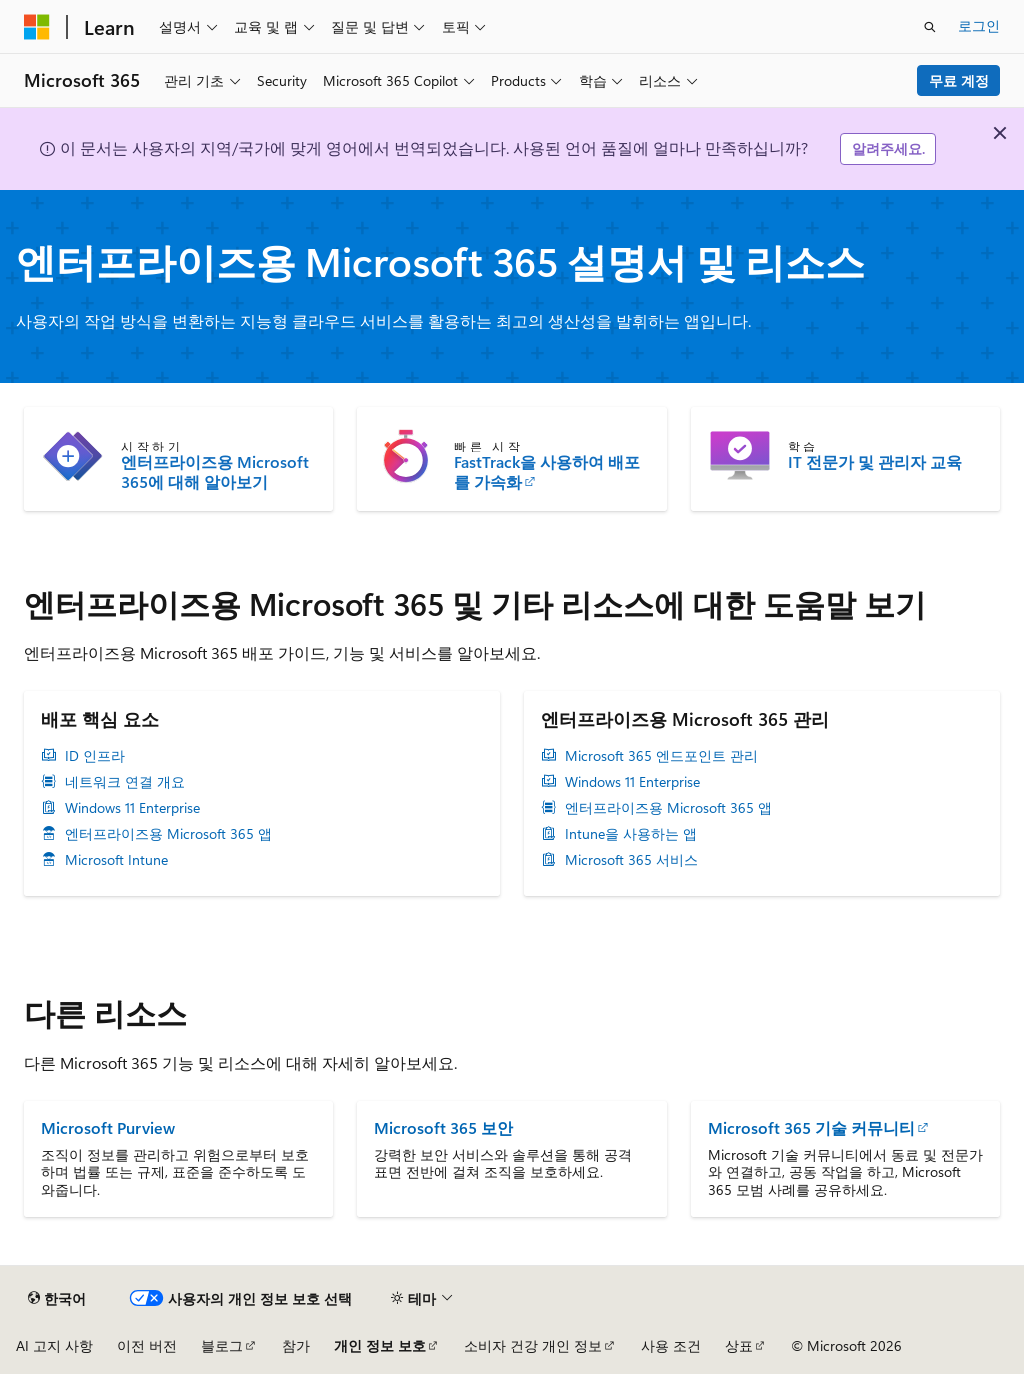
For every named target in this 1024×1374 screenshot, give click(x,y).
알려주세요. (888, 148)
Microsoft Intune (116, 860)
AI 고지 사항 (54, 1345)
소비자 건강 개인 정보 (533, 1345)
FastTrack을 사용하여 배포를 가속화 (547, 472)
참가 (296, 1345)
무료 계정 (959, 80)
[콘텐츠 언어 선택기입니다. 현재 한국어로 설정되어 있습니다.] (57, 1298)
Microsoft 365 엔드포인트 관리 (661, 756)
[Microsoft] (37, 27)
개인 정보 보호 (380, 1345)
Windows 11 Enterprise (132, 808)
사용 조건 (671, 1345)
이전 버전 (147, 1345)
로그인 (979, 25)
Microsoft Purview (108, 1127)
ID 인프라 (95, 756)
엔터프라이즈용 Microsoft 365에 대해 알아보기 (215, 472)
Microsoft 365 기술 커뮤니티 (811, 1127)
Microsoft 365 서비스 (631, 860)
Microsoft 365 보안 (443, 1127)
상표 (739, 1345)
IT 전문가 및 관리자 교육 (875, 462)
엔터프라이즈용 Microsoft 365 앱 (168, 834)
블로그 (222, 1345)
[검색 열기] (930, 27)
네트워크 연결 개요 (125, 782)
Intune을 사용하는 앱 (631, 834)
